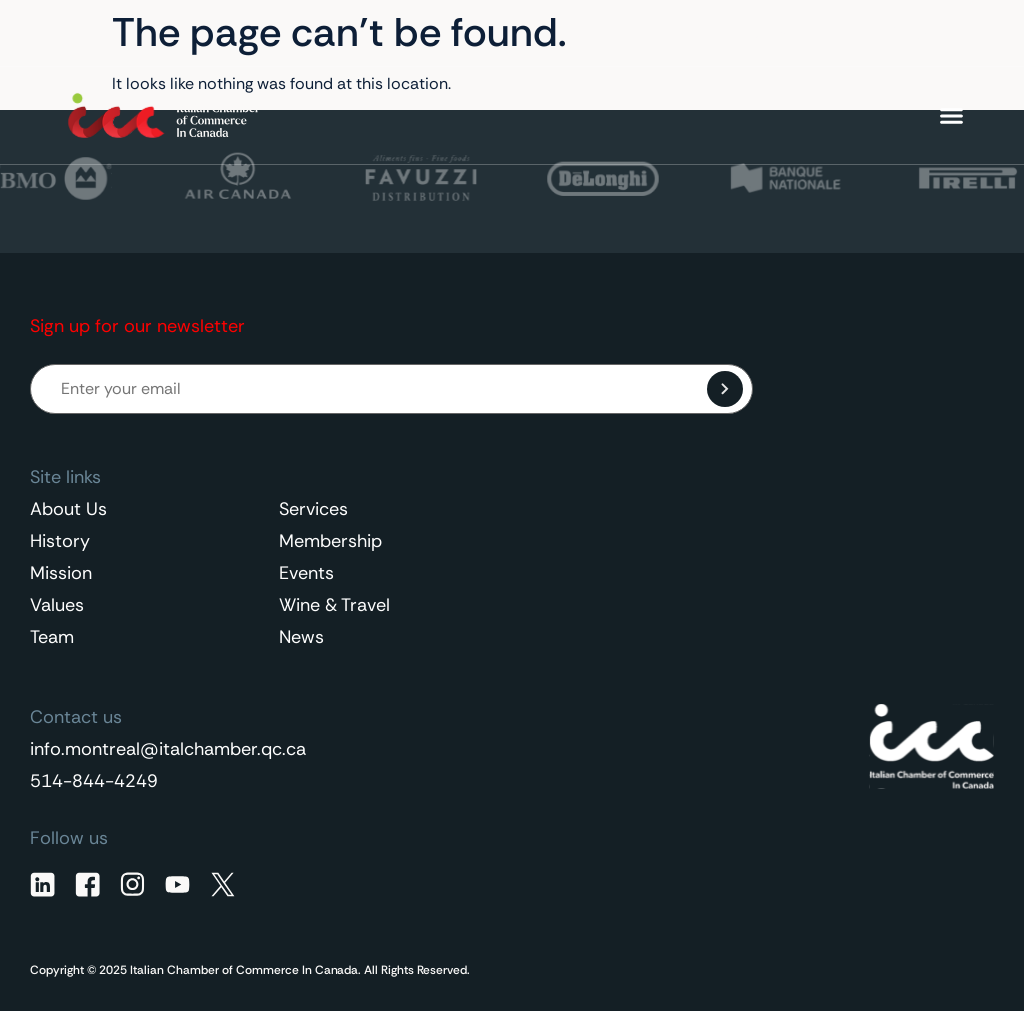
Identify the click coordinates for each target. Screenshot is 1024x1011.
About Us (68, 509)
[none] (913, 33)
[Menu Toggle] (951, 115)
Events (306, 573)
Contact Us (783, 33)
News (301, 637)
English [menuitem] (902, 33)
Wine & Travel (334, 605)
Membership (330, 541)
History (60, 541)
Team (52, 637)
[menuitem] (913, 33)
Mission (61, 573)
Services (313, 509)
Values (57, 605)
